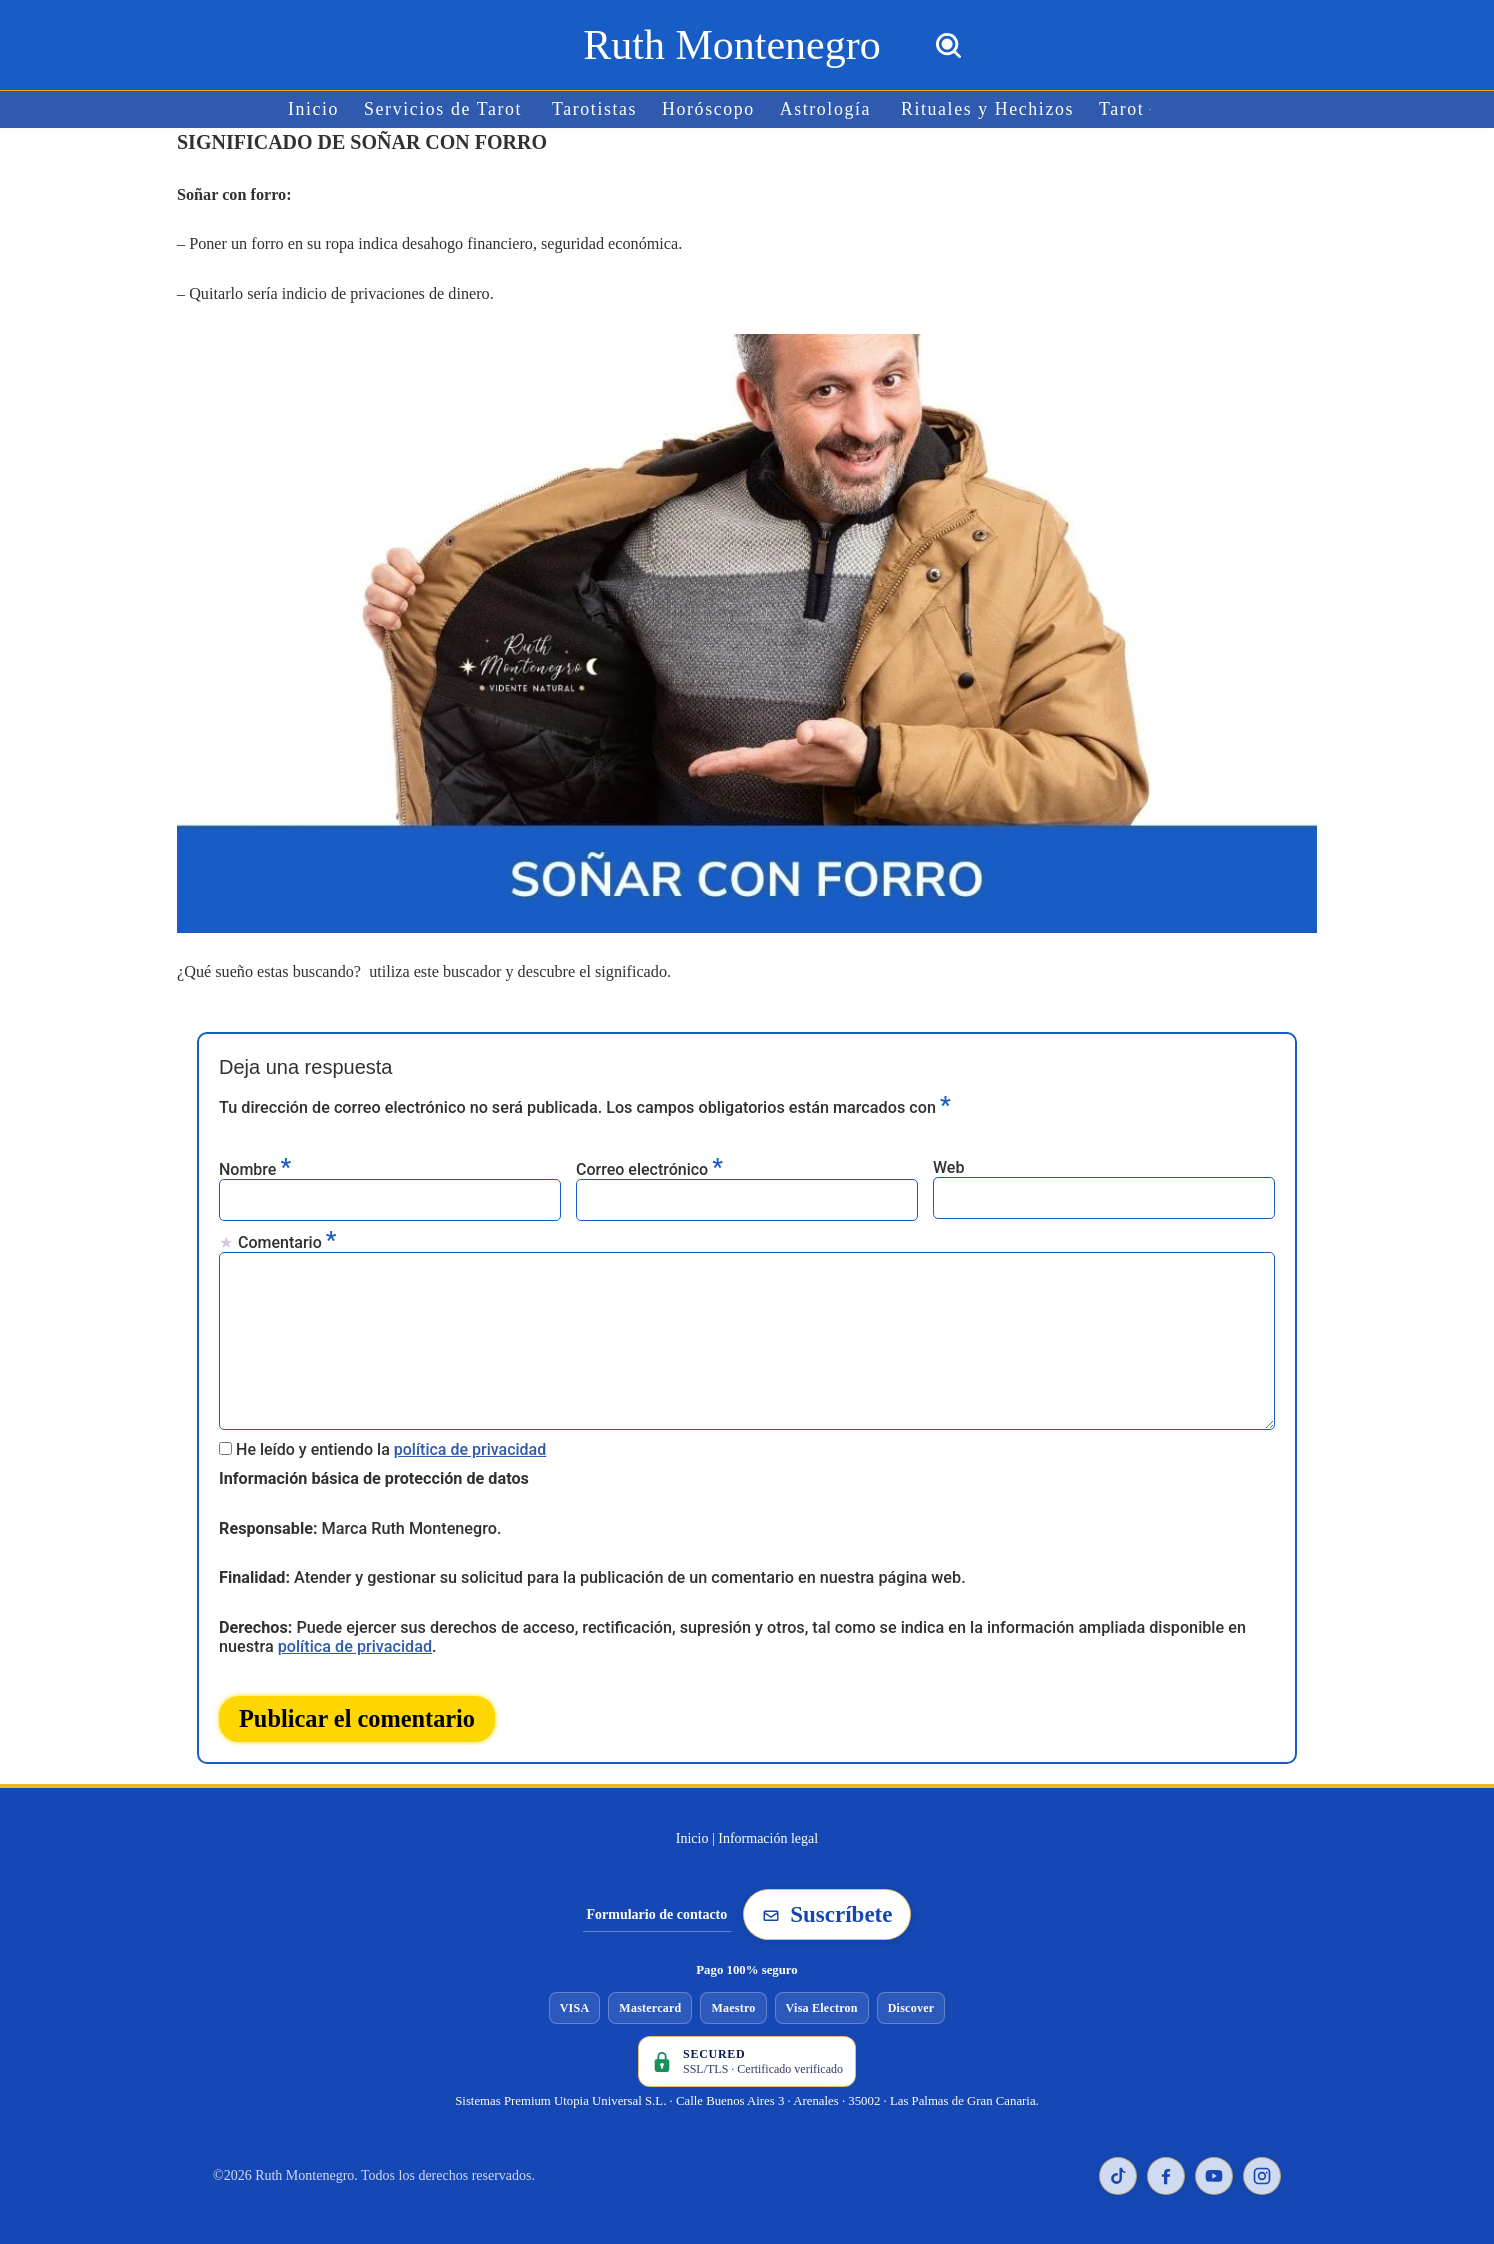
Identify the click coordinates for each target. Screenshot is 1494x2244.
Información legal (768, 1831)
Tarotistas (596, 109)
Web (948, 1164)
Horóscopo (709, 109)
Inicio (317, 109)
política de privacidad (470, 1444)
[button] (1146, 109)
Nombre (255, 1165)
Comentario (287, 1238)
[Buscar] (948, 45)
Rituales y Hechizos (985, 109)
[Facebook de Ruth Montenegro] (1166, 2169)
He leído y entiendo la (391, 1444)
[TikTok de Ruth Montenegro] (1118, 2169)
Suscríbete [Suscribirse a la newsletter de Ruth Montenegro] (827, 1907)
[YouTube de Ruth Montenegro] (1214, 2169)
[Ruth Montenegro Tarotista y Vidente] (731, 45)
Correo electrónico (649, 1165)
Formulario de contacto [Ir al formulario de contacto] (657, 1907)
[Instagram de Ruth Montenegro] (1262, 2169)
